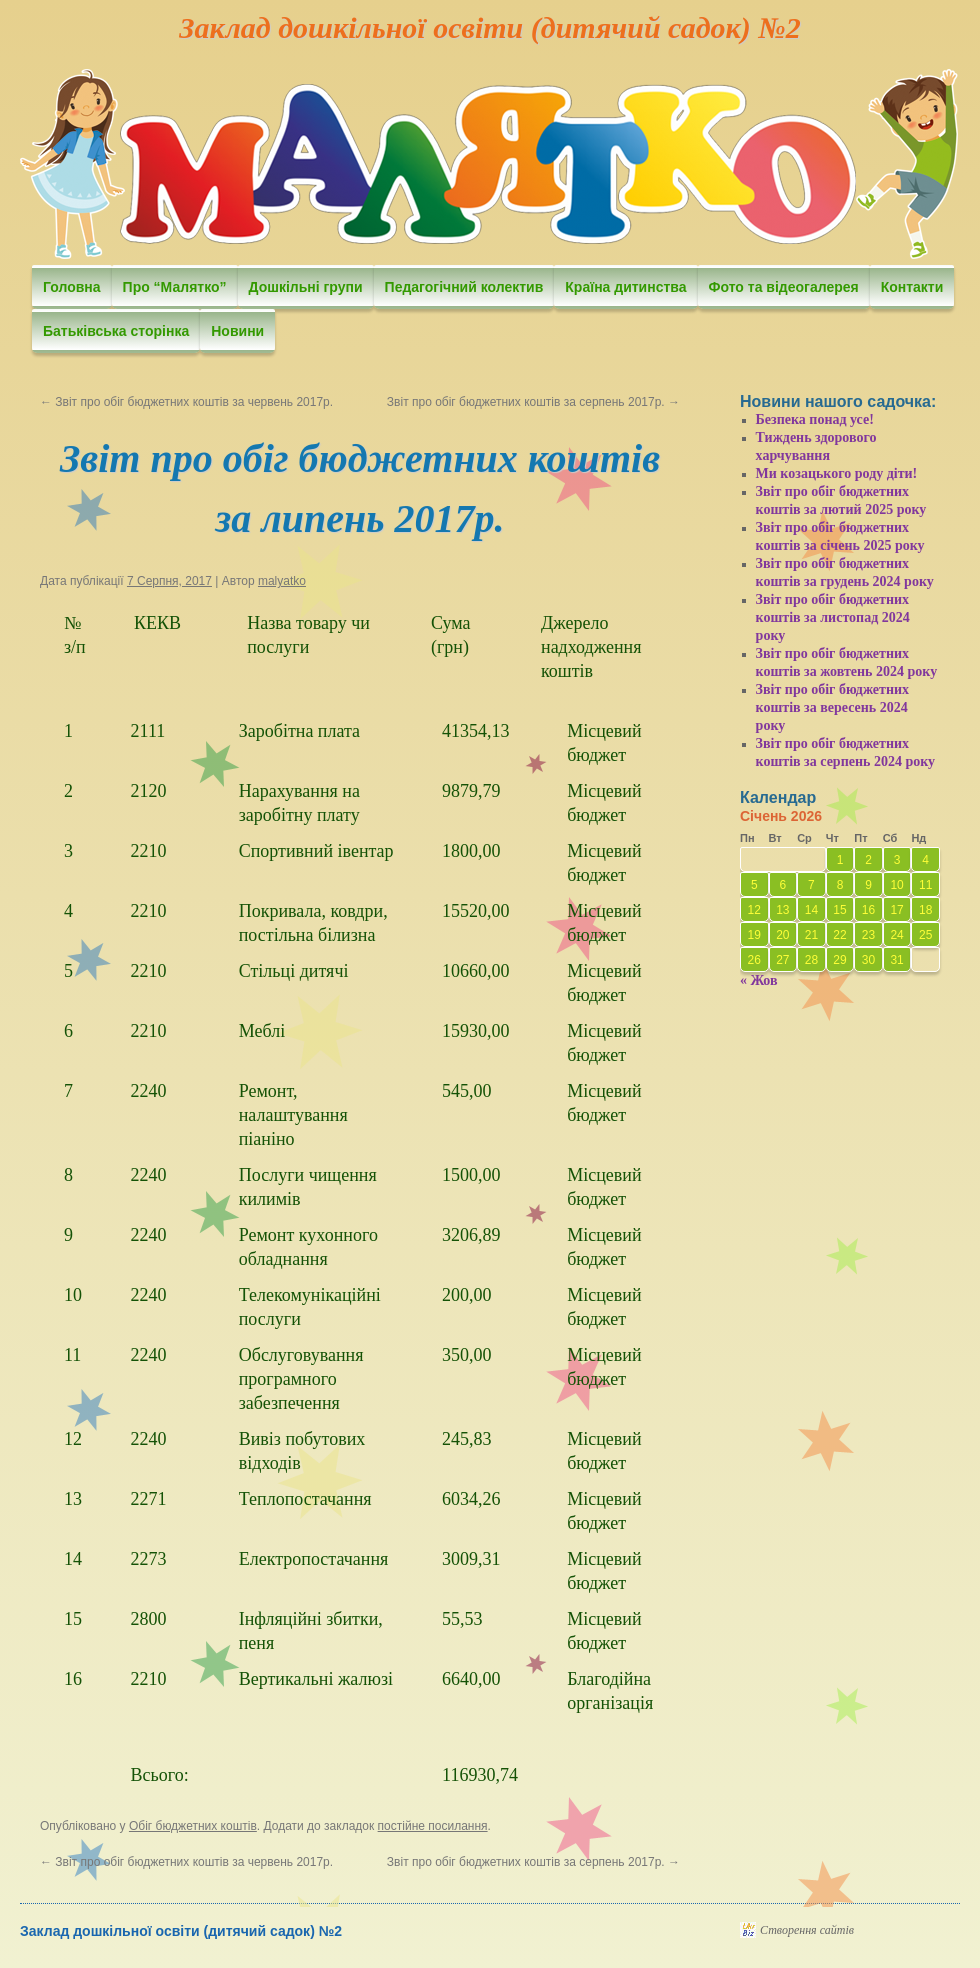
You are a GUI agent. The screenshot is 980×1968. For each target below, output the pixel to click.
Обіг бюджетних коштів (193, 1826)
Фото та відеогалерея (784, 287)
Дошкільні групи (306, 287)
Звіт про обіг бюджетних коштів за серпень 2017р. (533, 402)
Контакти (912, 287)
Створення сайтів (807, 1930)
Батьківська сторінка (116, 331)
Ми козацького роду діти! (837, 473)
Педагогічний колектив (464, 287)
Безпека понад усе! (815, 419)
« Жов (759, 980)
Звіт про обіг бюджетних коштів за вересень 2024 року (833, 707)
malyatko (282, 581)
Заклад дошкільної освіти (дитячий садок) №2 (489, 27)
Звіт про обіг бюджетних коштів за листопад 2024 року (833, 617)
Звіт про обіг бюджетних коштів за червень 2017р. (186, 402)
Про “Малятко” (175, 287)
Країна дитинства (625, 287)
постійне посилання (433, 1826)
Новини (237, 331)
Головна (72, 287)
